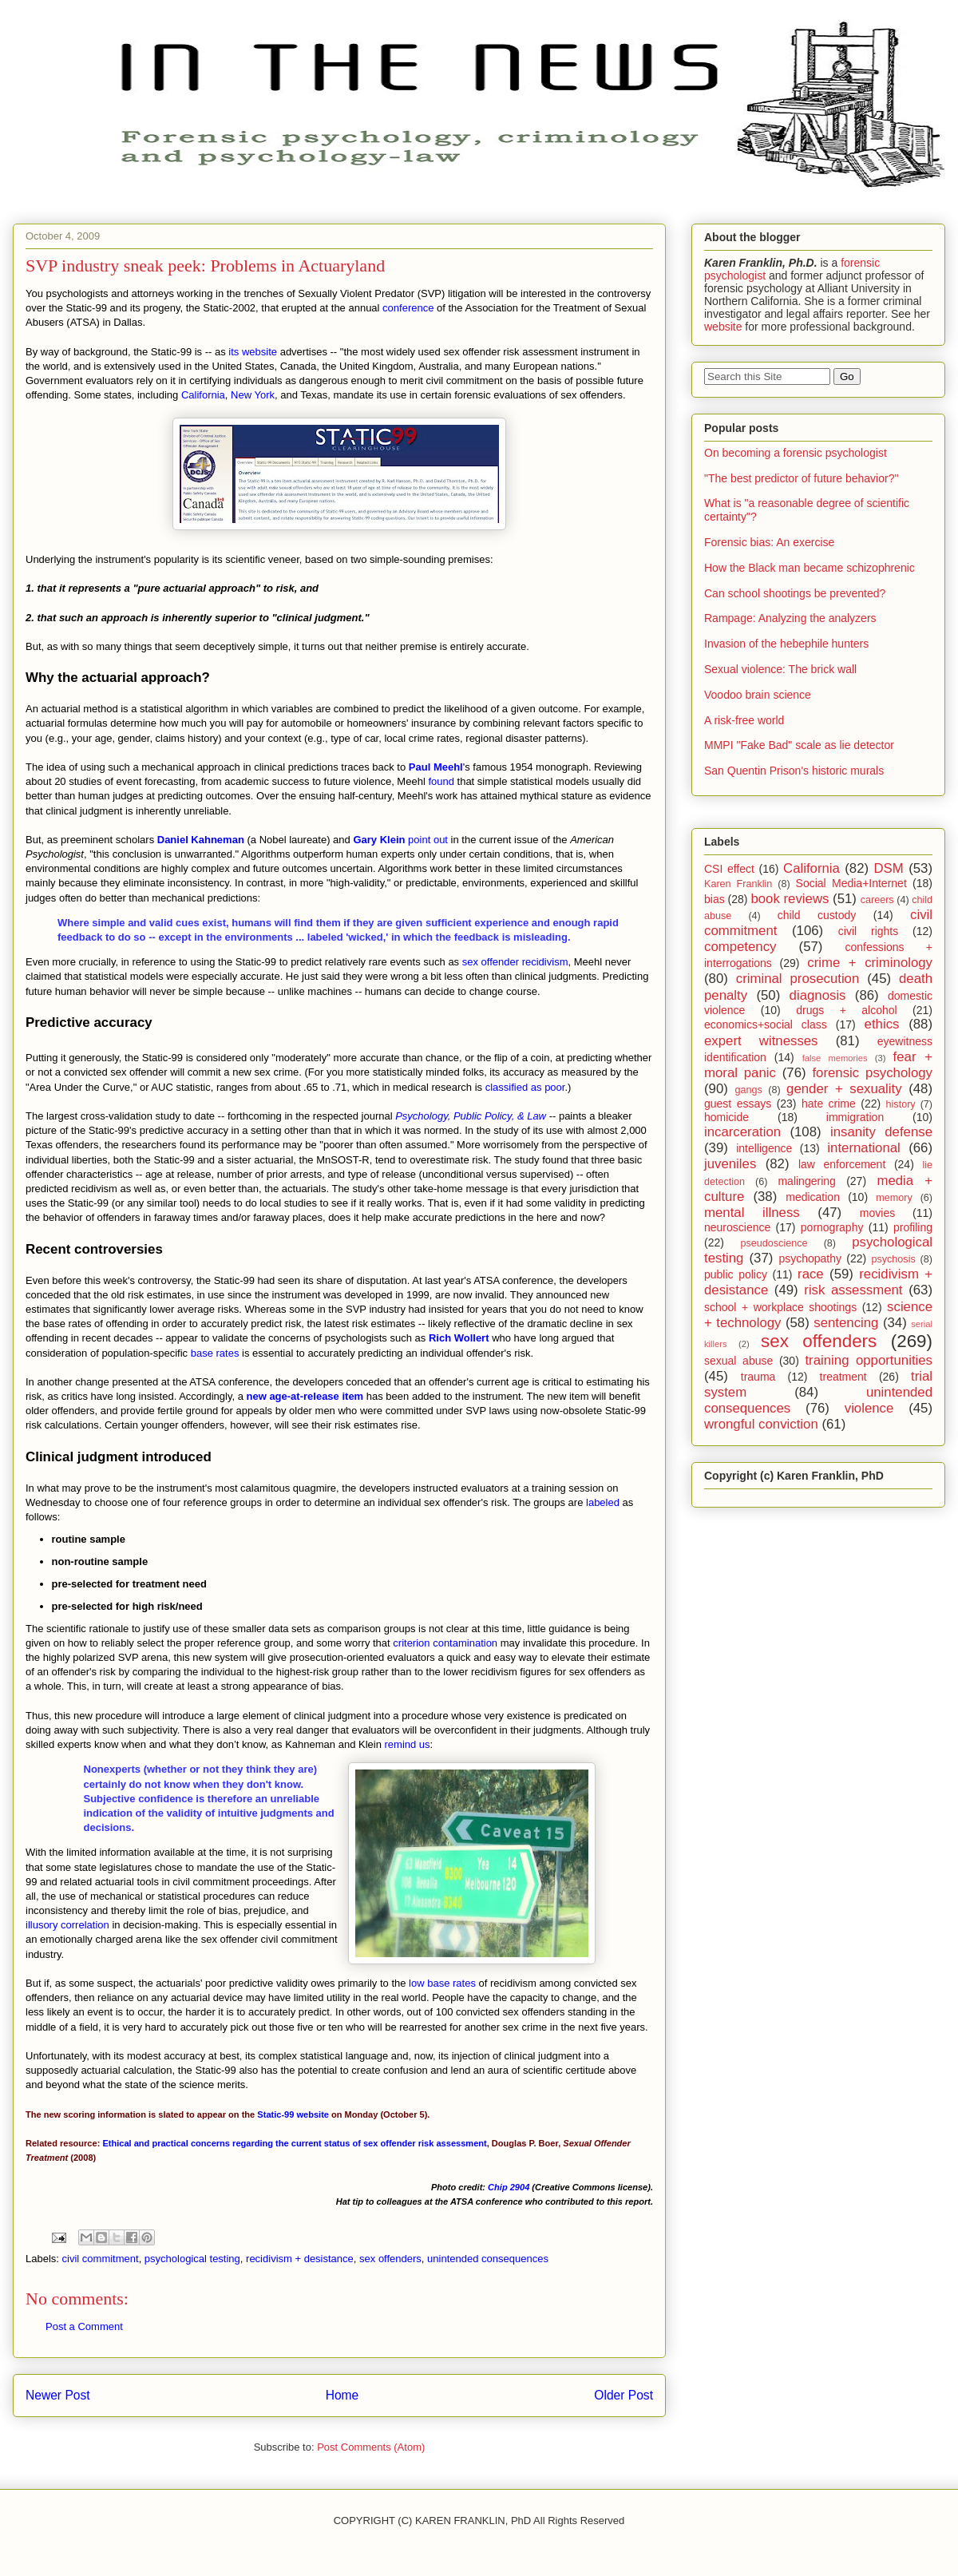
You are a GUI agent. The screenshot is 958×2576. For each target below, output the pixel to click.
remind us (407, 1744)
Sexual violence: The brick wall (780, 669)
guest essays (737, 1103)
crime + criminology (869, 962)
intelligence (764, 1148)
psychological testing (192, 2259)
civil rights (868, 931)
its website (252, 352)
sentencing (846, 1322)
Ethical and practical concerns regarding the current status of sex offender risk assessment (294, 2143)
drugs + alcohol (846, 1010)
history (901, 1104)
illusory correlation (67, 1925)
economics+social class (765, 1024)
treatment (843, 1376)
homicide (726, 1117)
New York (253, 395)
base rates (215, 1353)
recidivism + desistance (300, 2259)
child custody (817, 915)
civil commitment (100, 2259)
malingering (806, 1181)
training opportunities (868, 1360)
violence (869, 1408)
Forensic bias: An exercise (769, 542)
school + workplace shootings (780, 1307)
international (863, 1147)
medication (813, 1197)
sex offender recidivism (515, 962)
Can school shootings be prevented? (794, 593)
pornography (832, 1227)
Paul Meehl (436, 767)
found (441, 781)
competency (740, 946)
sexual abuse (738, 1360)
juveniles (730, 1163)
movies (877, 1213)
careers (877, 900)
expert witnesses (761, 1040)
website (723, 326)
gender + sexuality (844, 1088)
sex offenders (390, 2259)
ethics (882, 1024)
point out (428, 840)
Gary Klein (379, 840)
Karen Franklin (738, 884)
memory (894, 1197)
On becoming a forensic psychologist (795, 452)
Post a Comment (84, 2326)
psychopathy (809, 1258)
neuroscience (737, 1227)
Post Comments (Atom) (371, 2447)
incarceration (742, 1131)
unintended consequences (487, 2259)
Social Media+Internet (851, 883)
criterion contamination (445, 1643)
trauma (758, 1376)
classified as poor (525, 1087)
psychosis (893, 1259)
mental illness (752, 1212)
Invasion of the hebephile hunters (786, 643)
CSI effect (729, 868)
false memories (835, 1058)
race (811, 1274)
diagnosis (818, 995)
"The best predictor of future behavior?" (801, 478)
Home (342, 2395)
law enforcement (841, 1164)
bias (714, 899)
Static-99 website (293, 2114)
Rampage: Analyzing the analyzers (790, 618)
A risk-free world (744, 720)
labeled (603, 1502)
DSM (889, 868)
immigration (855, 1117)
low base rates (442, 1983)
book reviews (789, 898)
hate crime (829, 1103)
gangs (748, 1090)
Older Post (623, 2395)
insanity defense (881, 1131)
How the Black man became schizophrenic (809, 567)
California (203, 395)
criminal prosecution (798, 978)
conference (407, 308)
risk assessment (853, 1290)
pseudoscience (773, 1243)
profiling (912, 1227)
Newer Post (58, 2395)
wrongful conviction (761, 1424)
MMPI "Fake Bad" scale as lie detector (799, 745)
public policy (735, 1274)
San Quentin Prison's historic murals (794, 770)
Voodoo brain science (757, 694)
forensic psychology (872, 1072)
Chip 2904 (508, 2187)
